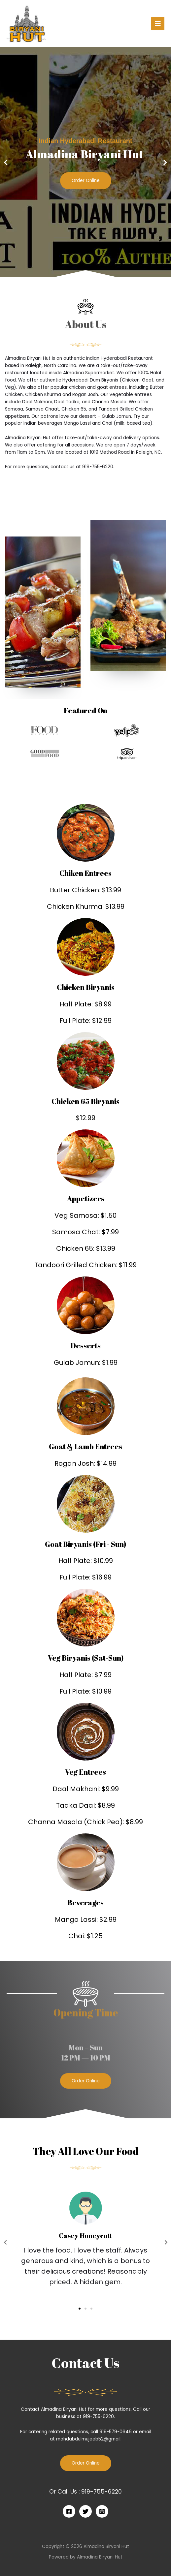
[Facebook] (69, 2511)
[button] (83, 273)
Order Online (86, 180)
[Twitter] (85, 2511)
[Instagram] (102, 2511)
